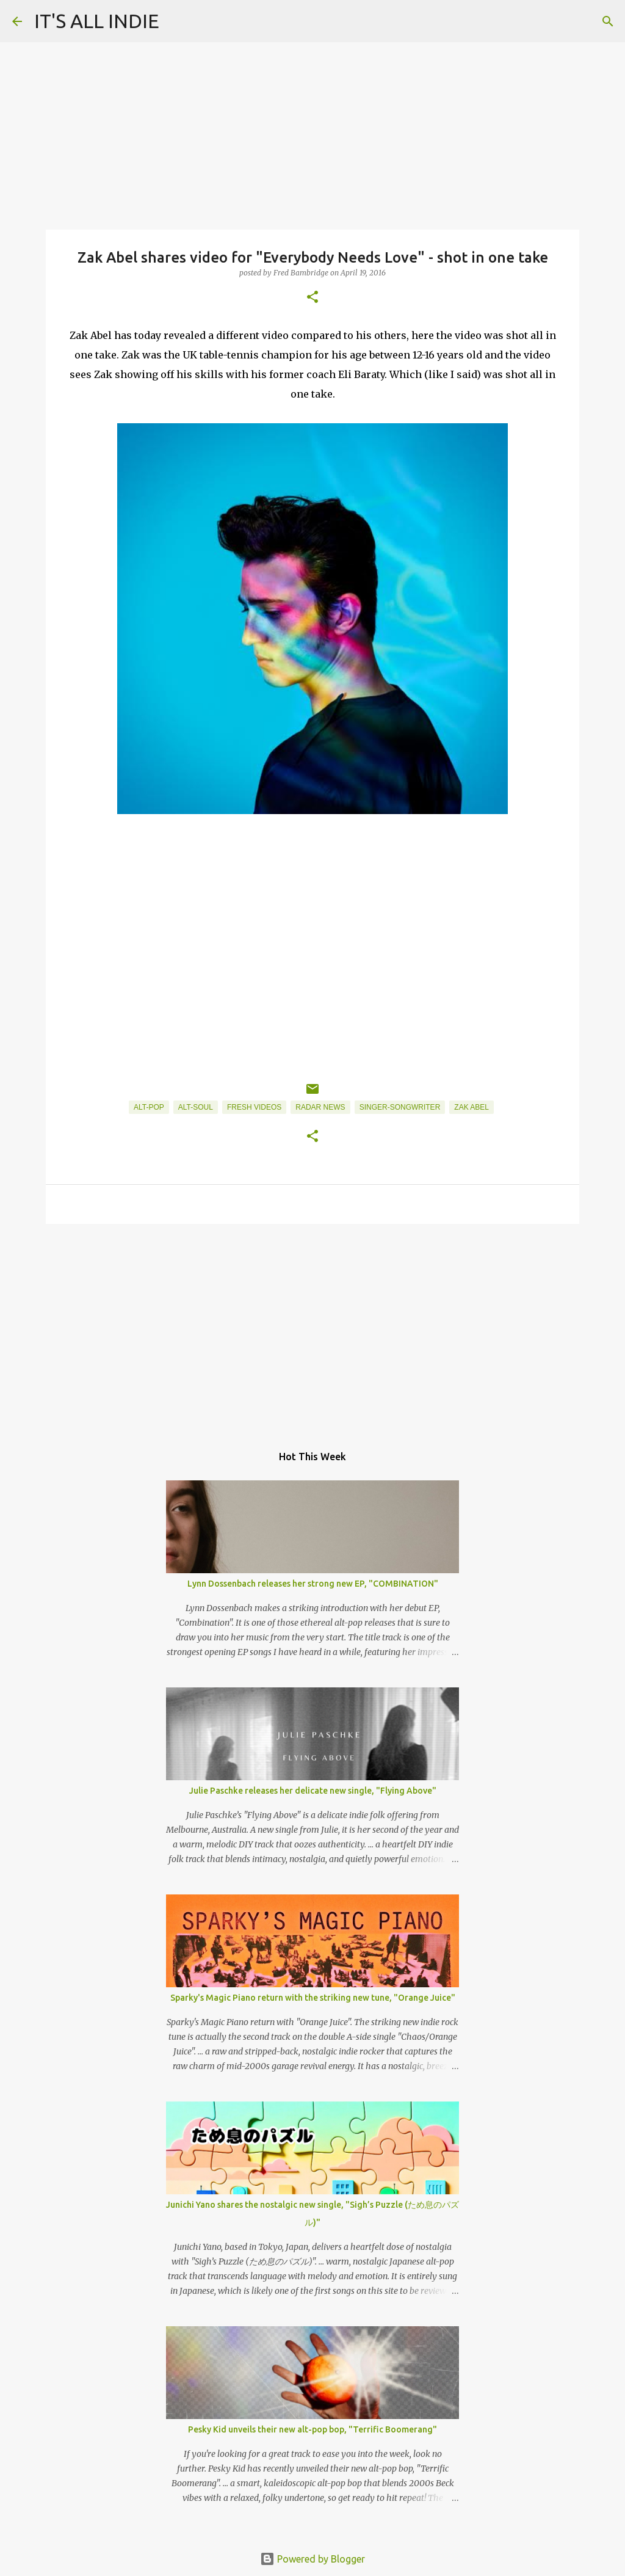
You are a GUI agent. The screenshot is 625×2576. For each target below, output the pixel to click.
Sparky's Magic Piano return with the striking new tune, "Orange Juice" (312, 1998)
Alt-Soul (195, 1107)
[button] (312, 297)
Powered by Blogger (312, 2558)
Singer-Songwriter (400, 1107)
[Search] (608, 21)
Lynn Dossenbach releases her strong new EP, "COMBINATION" (312, 1583)
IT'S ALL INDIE (96, 21)
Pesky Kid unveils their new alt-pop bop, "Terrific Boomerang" (312, 2429)
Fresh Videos (254, 1107)
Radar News (320, 1107)
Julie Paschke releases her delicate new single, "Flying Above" (312, 1791)
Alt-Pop (149, 1107)
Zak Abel (471, 1107)
